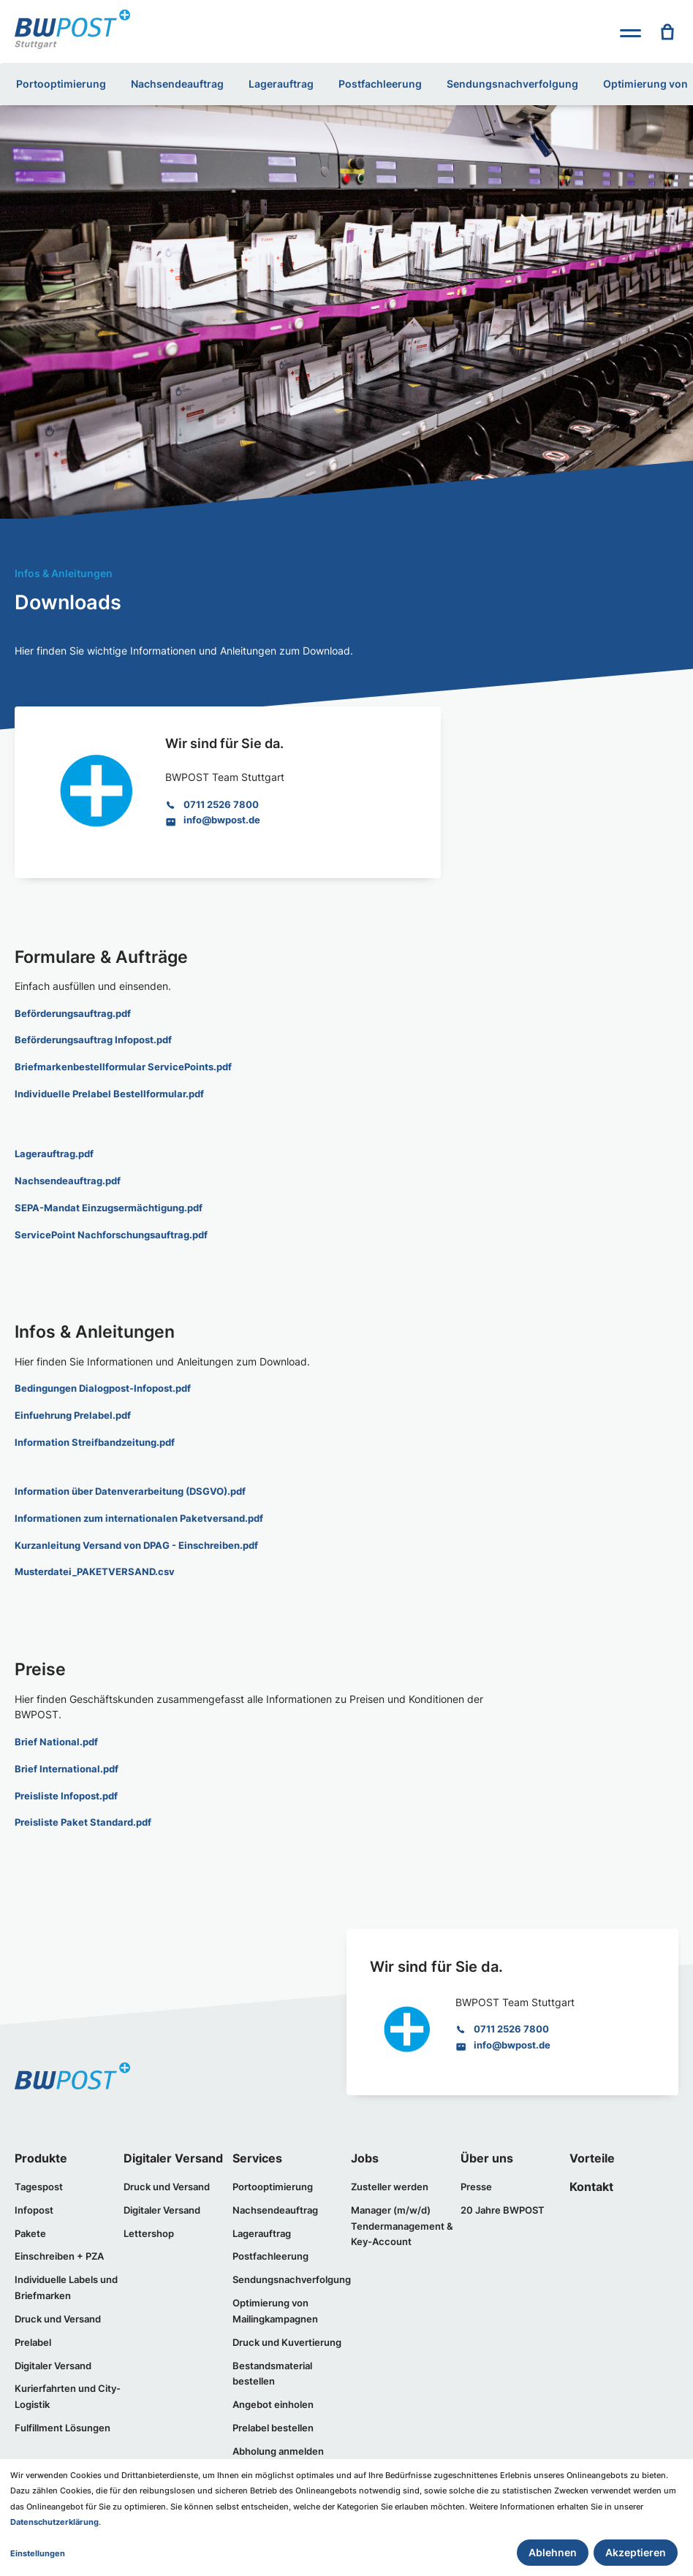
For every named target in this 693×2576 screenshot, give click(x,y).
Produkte (41, 2154)
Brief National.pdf (56, 1738)
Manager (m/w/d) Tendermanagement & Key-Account (402, 2221)
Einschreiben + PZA (59, 2251)
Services (257, 2154)
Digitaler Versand (53, 2359)
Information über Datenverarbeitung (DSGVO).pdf (130, 1488)
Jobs (365, 2154)
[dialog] (346, 2517)
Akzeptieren (635, 2552)
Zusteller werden (389, 2182)
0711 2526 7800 (221, 804)
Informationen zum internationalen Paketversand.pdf (139, 1515)
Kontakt (591, 2183)
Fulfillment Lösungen (62, 2421)
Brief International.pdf (66, 1765)
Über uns (487, 2154)
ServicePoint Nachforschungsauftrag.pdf (111, 1232)
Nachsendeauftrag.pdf (68, 1179)
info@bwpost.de (221, 820)
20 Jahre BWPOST (503, 2205)
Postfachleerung (380, 83)
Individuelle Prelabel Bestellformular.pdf (109, 1093)
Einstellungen (37, 2553)
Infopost (34, 2205)
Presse (476, 2182)
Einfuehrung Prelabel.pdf (73, 1413)
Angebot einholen (273, 2398)
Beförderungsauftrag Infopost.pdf (93, 1039)
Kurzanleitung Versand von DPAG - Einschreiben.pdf (136, 1542)
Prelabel (33, 2336)
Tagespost (39, 2182)
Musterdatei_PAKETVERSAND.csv (95, 1568)
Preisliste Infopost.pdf (66, 1791)
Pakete (30, 2228)
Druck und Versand (58, 2313)
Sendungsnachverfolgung (512, 83)
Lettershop (149, 2228)
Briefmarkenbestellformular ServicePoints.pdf (123, 1066)
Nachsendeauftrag (177, 83)
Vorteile (592, 2154)
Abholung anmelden (278, 2444)
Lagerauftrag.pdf (54, 1153)
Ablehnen (553, 2552)
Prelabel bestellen (273, 2421)
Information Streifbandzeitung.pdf (95, 1440)
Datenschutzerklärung (54, 2522)
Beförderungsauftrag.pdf (73, 1013)
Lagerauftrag (281, 83)
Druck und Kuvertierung (286, 2336)
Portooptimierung (61, 83)
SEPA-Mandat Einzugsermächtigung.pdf (108, 1206)
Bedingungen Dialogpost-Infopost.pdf (103, 1386)
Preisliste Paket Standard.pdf (83, 1818)
